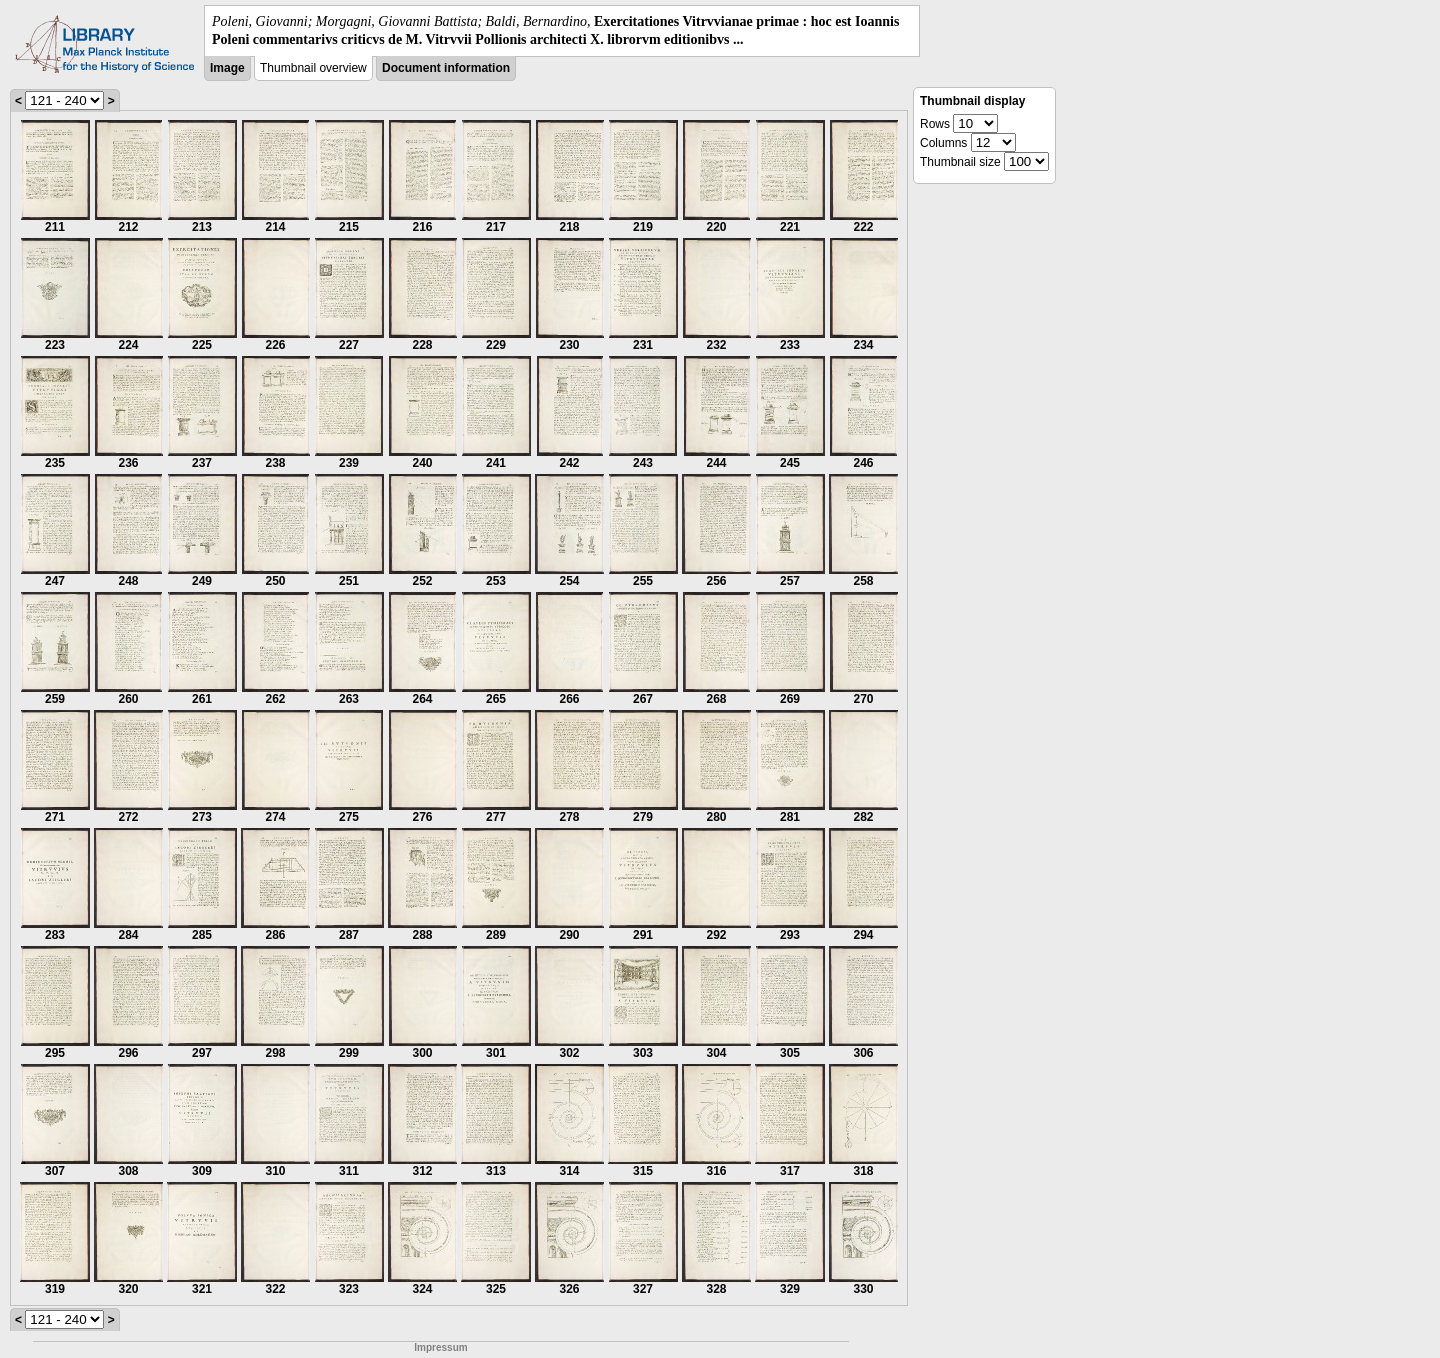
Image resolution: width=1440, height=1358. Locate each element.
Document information (446, 68)
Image (227, 68)
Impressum (440, 1347)
